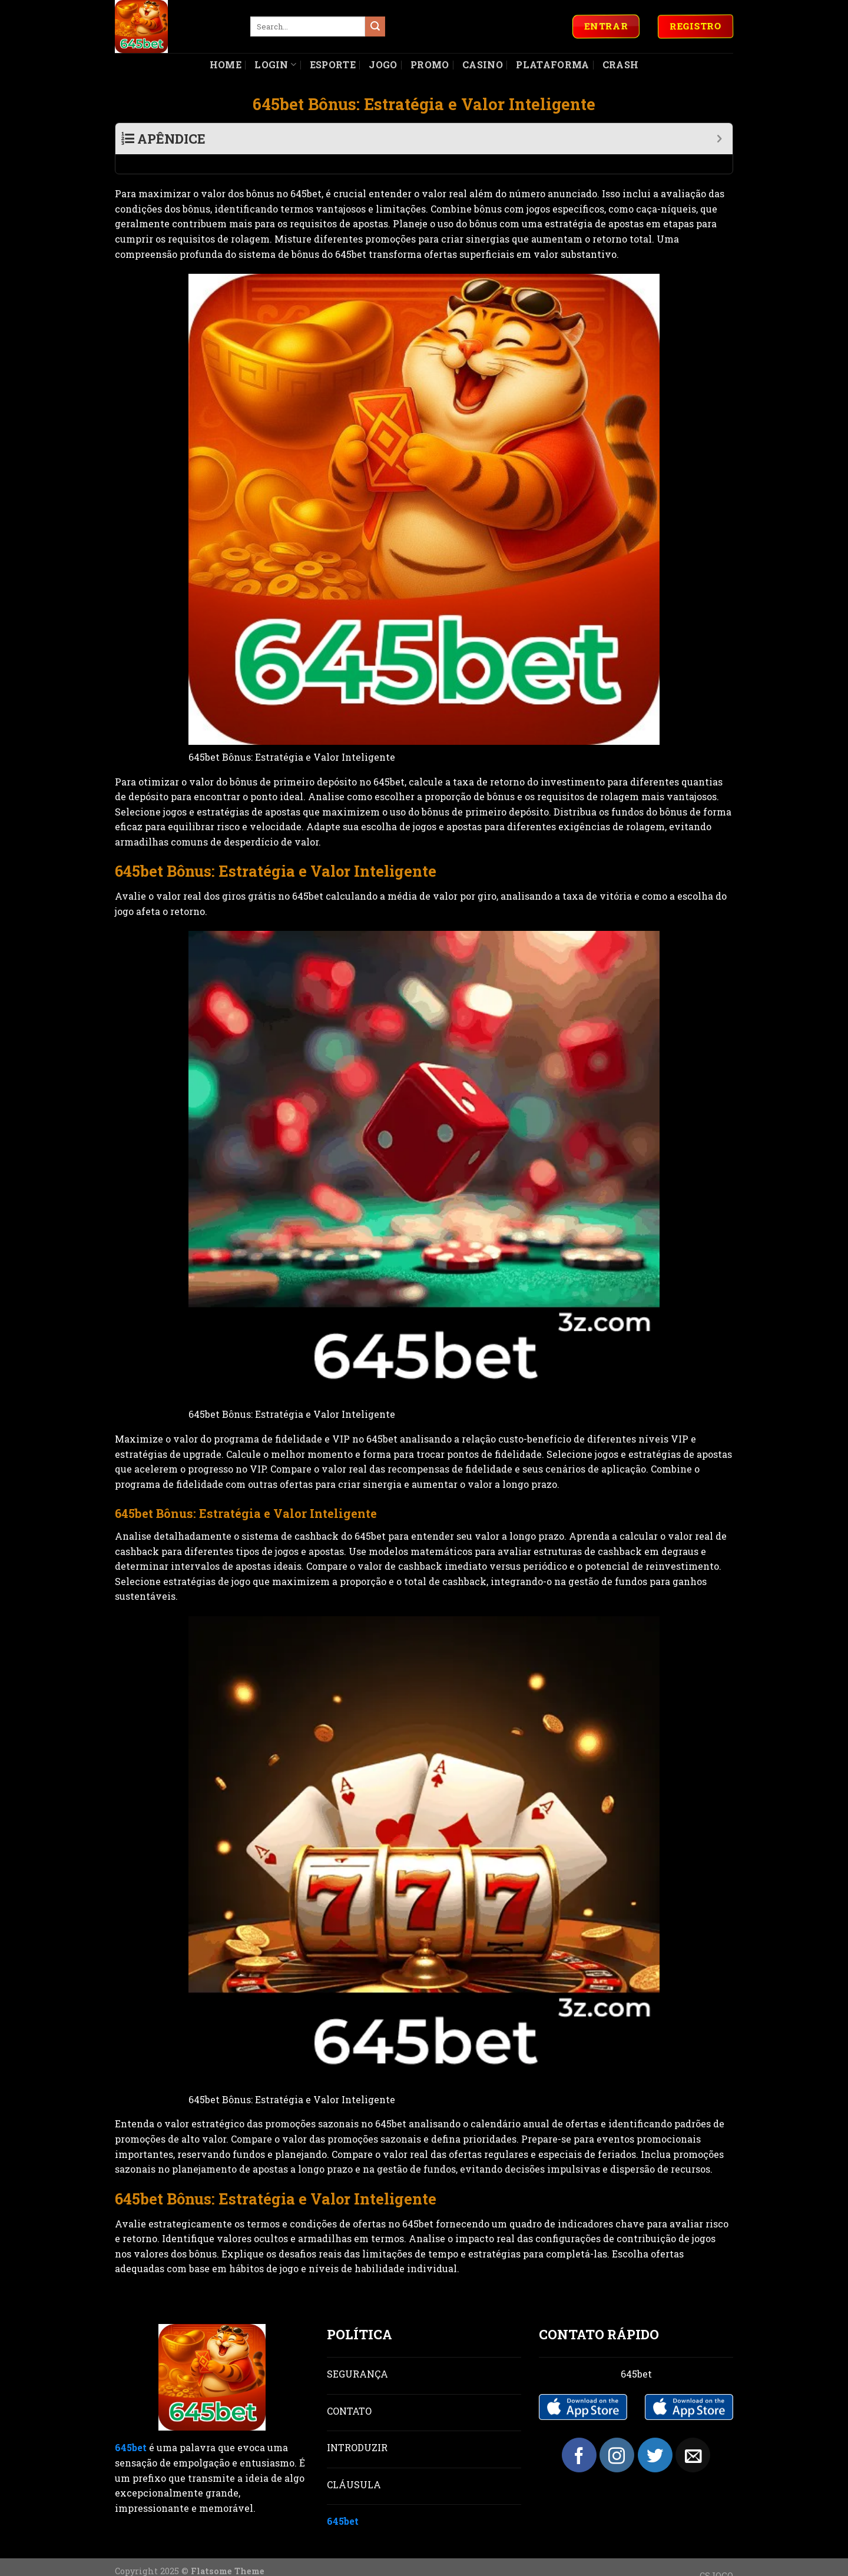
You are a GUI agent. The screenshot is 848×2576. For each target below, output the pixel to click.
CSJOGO (716, 2556)
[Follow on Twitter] (655, 2435)
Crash (620, 64)
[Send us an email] (692, 2435)
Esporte (333, 64)
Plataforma (552, 64)
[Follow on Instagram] (616, 2435)
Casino (482, 64)
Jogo (383, 64)
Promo (429, 64)
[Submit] (375, 26)
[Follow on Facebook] (579, 2435)
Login (275, 64)
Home (225, 64)
